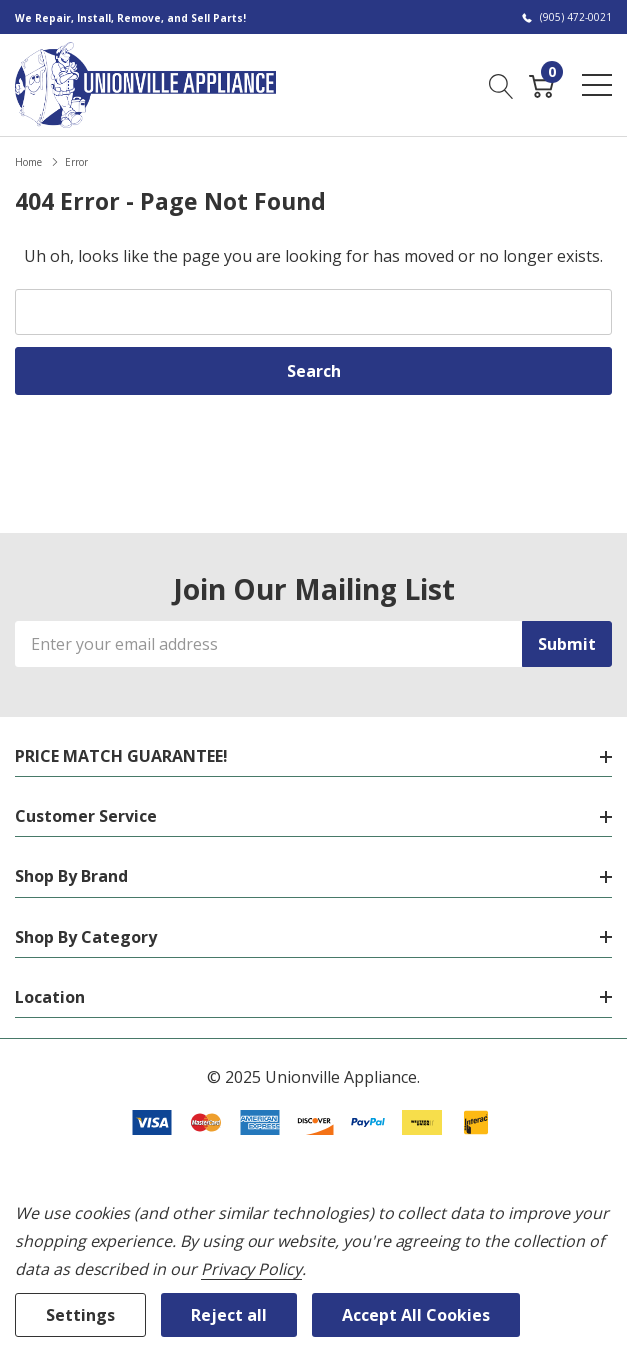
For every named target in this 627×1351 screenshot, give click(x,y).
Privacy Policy (251, 1269)
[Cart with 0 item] (541, 84)
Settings (80, 1315)
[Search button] (501, 84)
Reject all (229, 1315)
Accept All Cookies (416, 1315)
